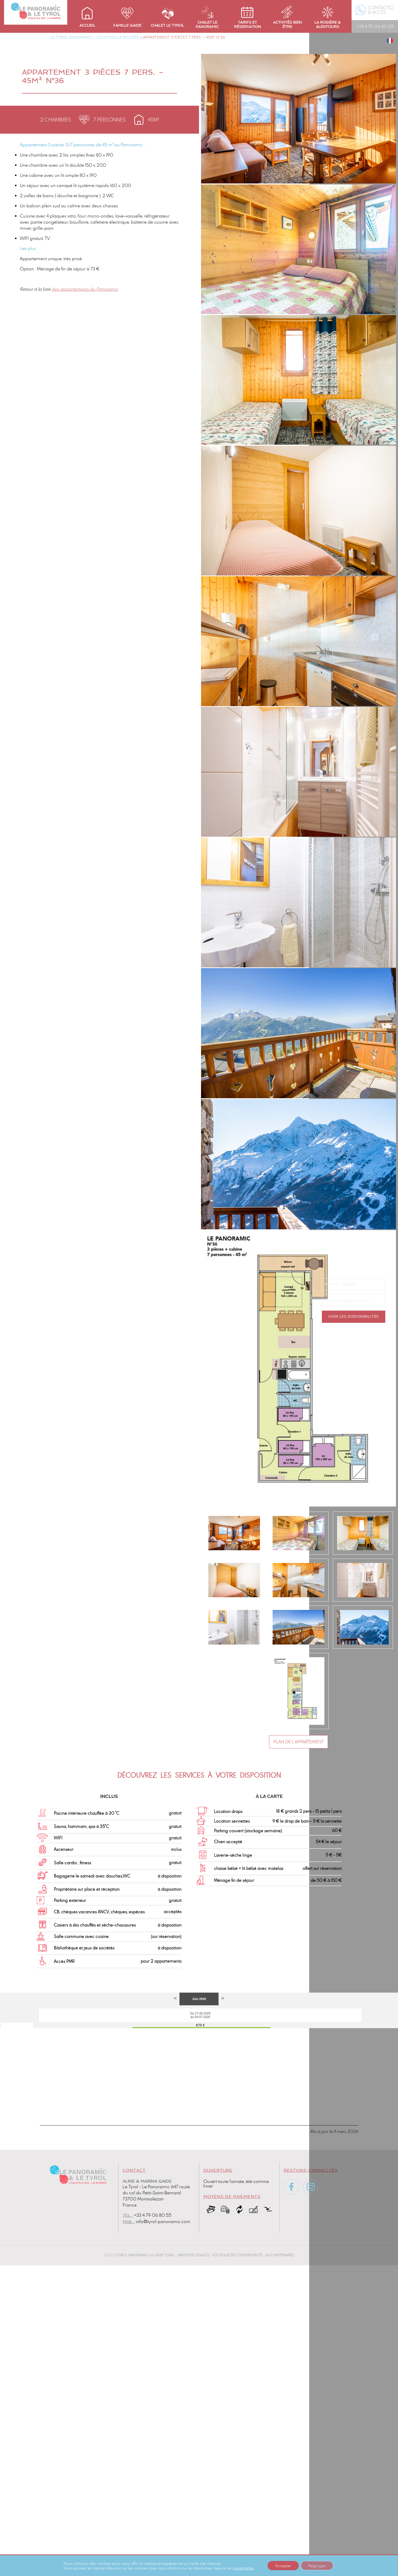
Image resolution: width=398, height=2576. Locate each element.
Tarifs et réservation (247, 24)
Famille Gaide (127, 25)
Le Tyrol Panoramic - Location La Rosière (95, 37)
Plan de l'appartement (298, 1742)
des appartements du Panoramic (85, 289)
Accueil (87, 25)
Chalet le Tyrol (167, 25)
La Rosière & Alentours (327, 24)
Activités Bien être (287, 24)
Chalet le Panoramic (207, 24)
